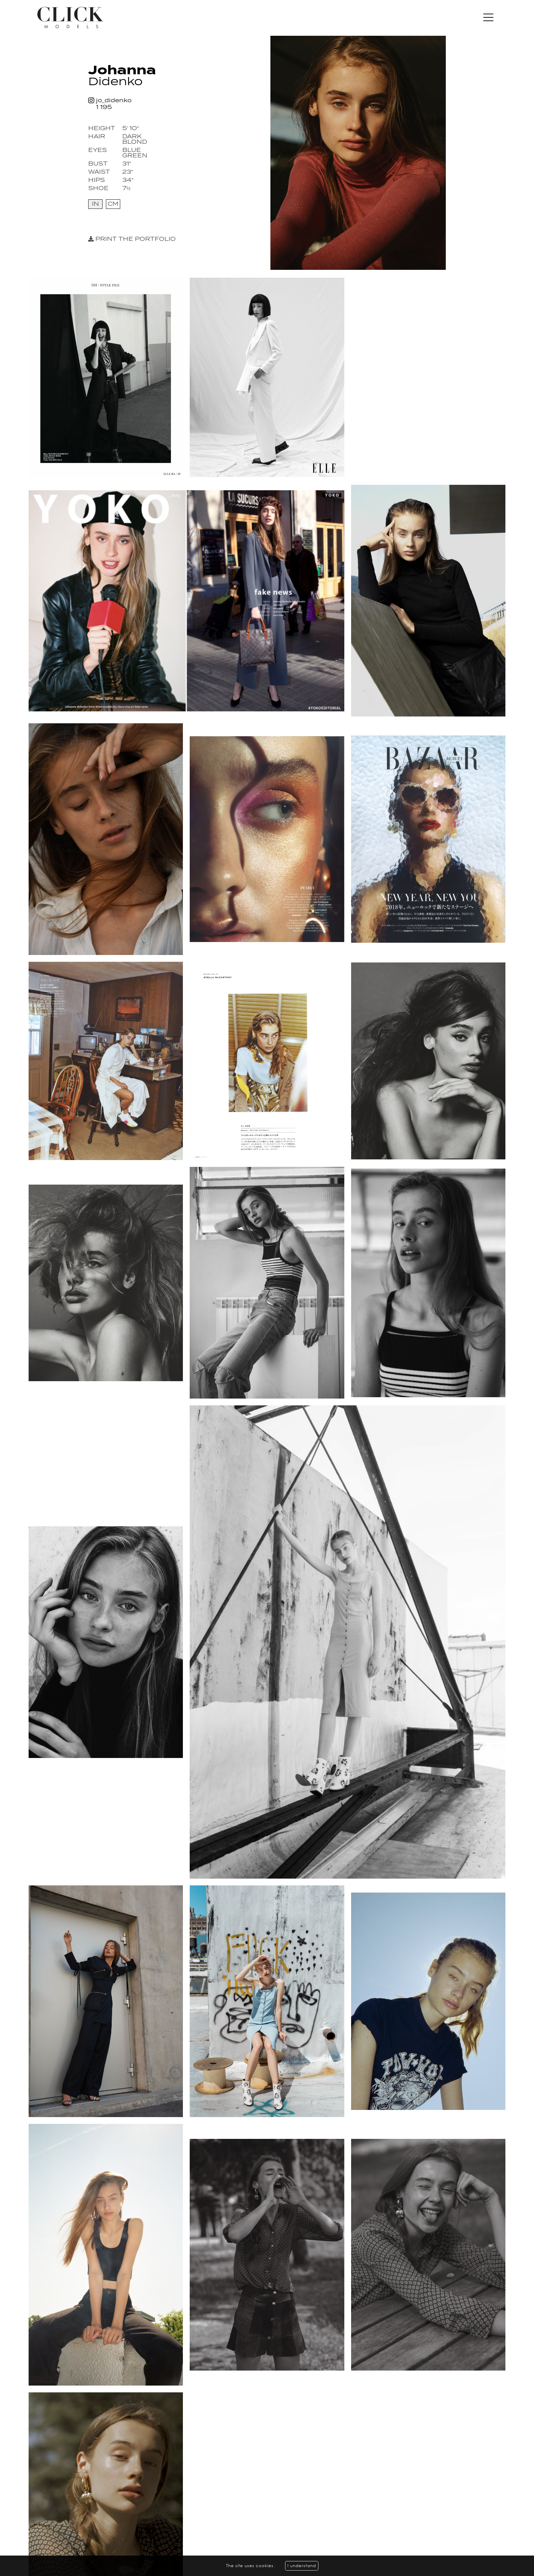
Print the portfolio (132, 239)
